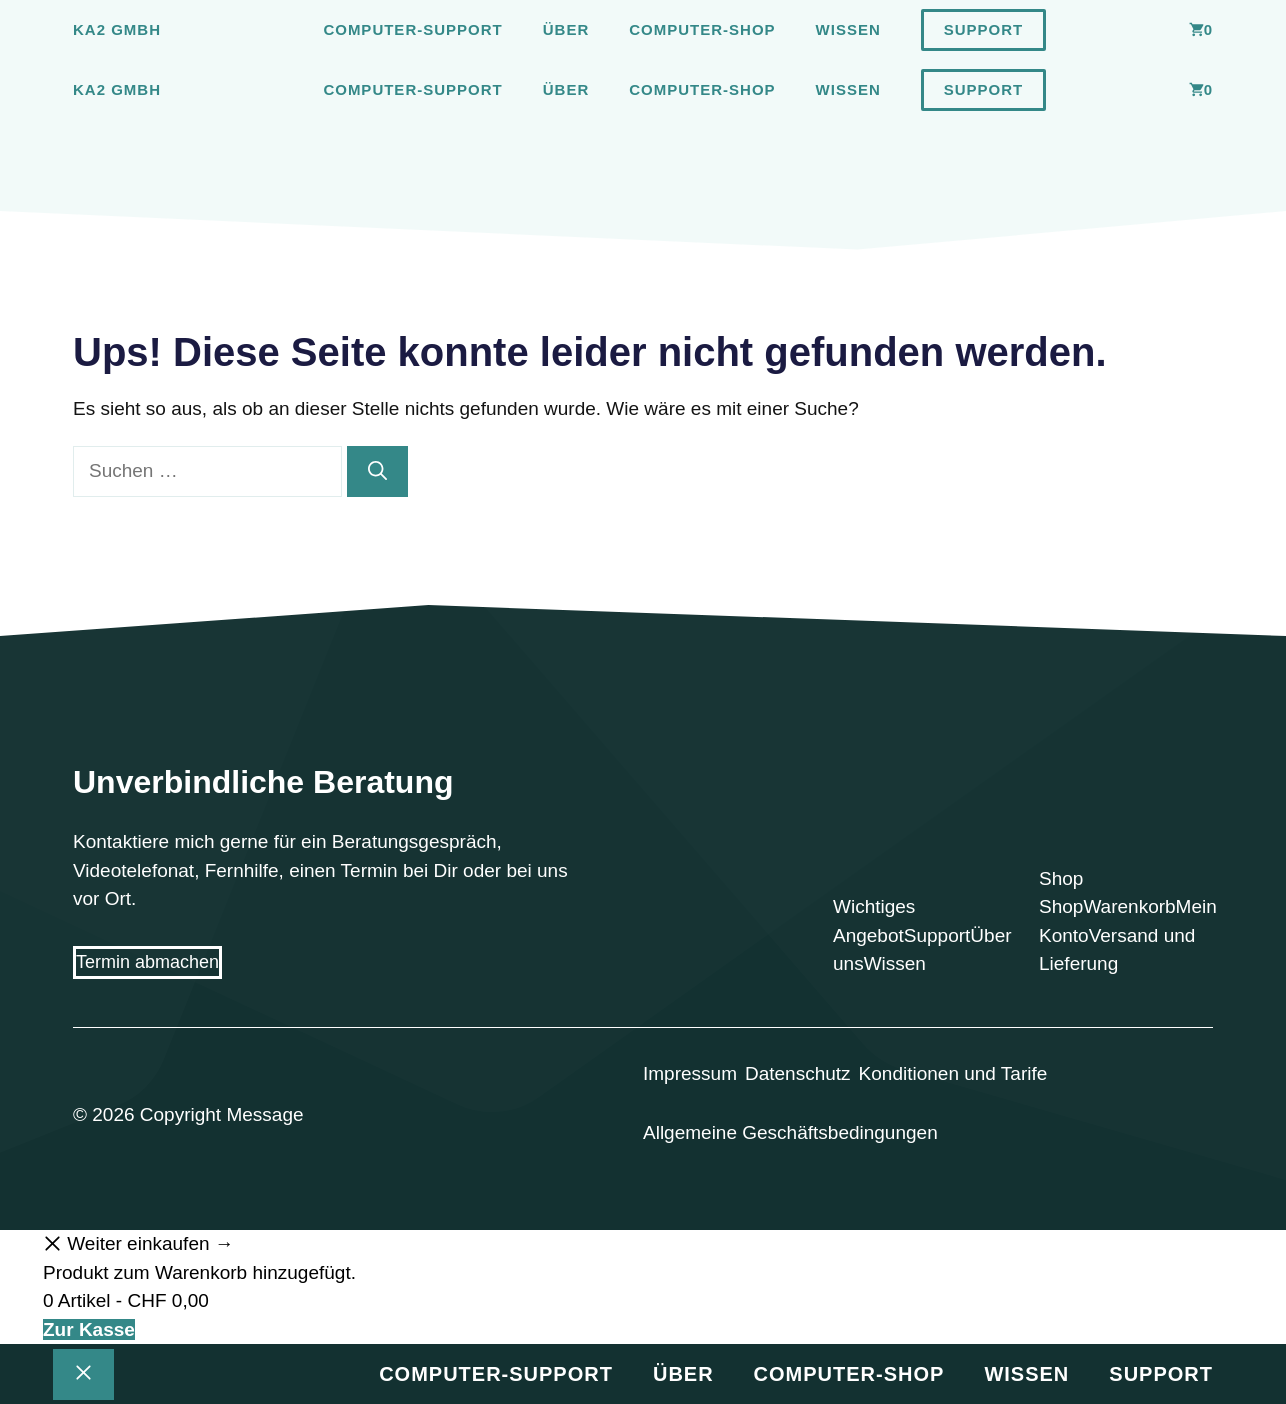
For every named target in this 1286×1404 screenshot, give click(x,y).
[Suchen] (377, 471)
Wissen (848, 29)
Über (566, 29)
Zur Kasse (89, 1329)
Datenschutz (798, 1073)
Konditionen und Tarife (953, 1073)
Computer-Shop (702, 29)
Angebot (868, 935)
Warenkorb (1129, 906)
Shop (1061, 906)
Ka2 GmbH (117, 29)
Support (984, 29)
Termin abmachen (147, 962)
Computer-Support (412, 29)
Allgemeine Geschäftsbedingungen (790, 1132)
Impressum (690, 1073)
